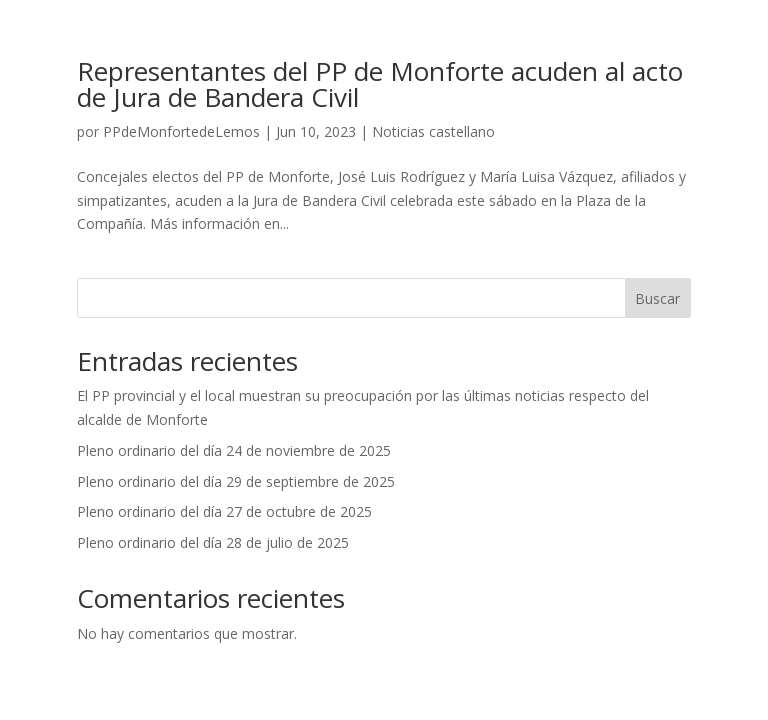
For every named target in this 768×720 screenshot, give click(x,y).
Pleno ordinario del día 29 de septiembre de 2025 (236, 481)
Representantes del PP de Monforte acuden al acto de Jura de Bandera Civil (380, 84)
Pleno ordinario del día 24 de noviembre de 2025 (234, 450)
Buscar (657, 298)
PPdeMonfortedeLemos (181, 131)
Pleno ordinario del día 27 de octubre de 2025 (224, 511)
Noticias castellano (433, 131)
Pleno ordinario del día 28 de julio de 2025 (213, 542)
